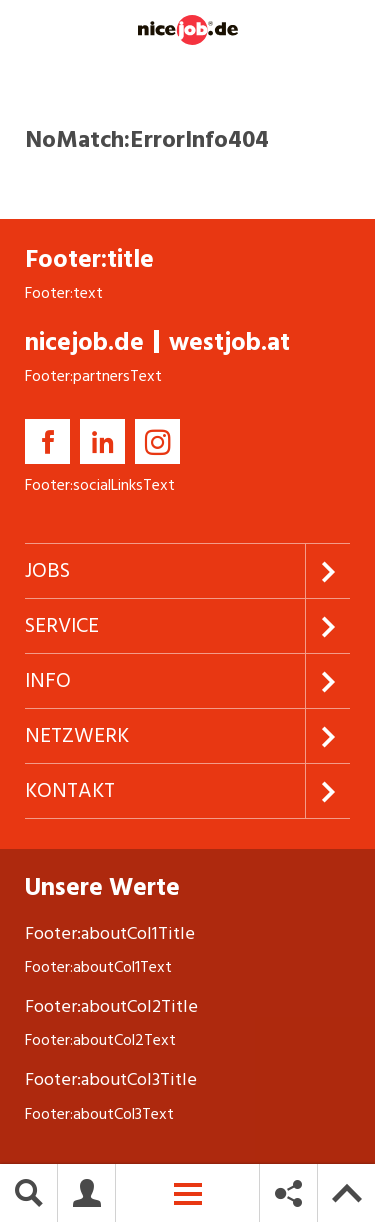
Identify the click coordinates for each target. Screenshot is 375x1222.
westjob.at (229, 342)
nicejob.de (84, 342)
